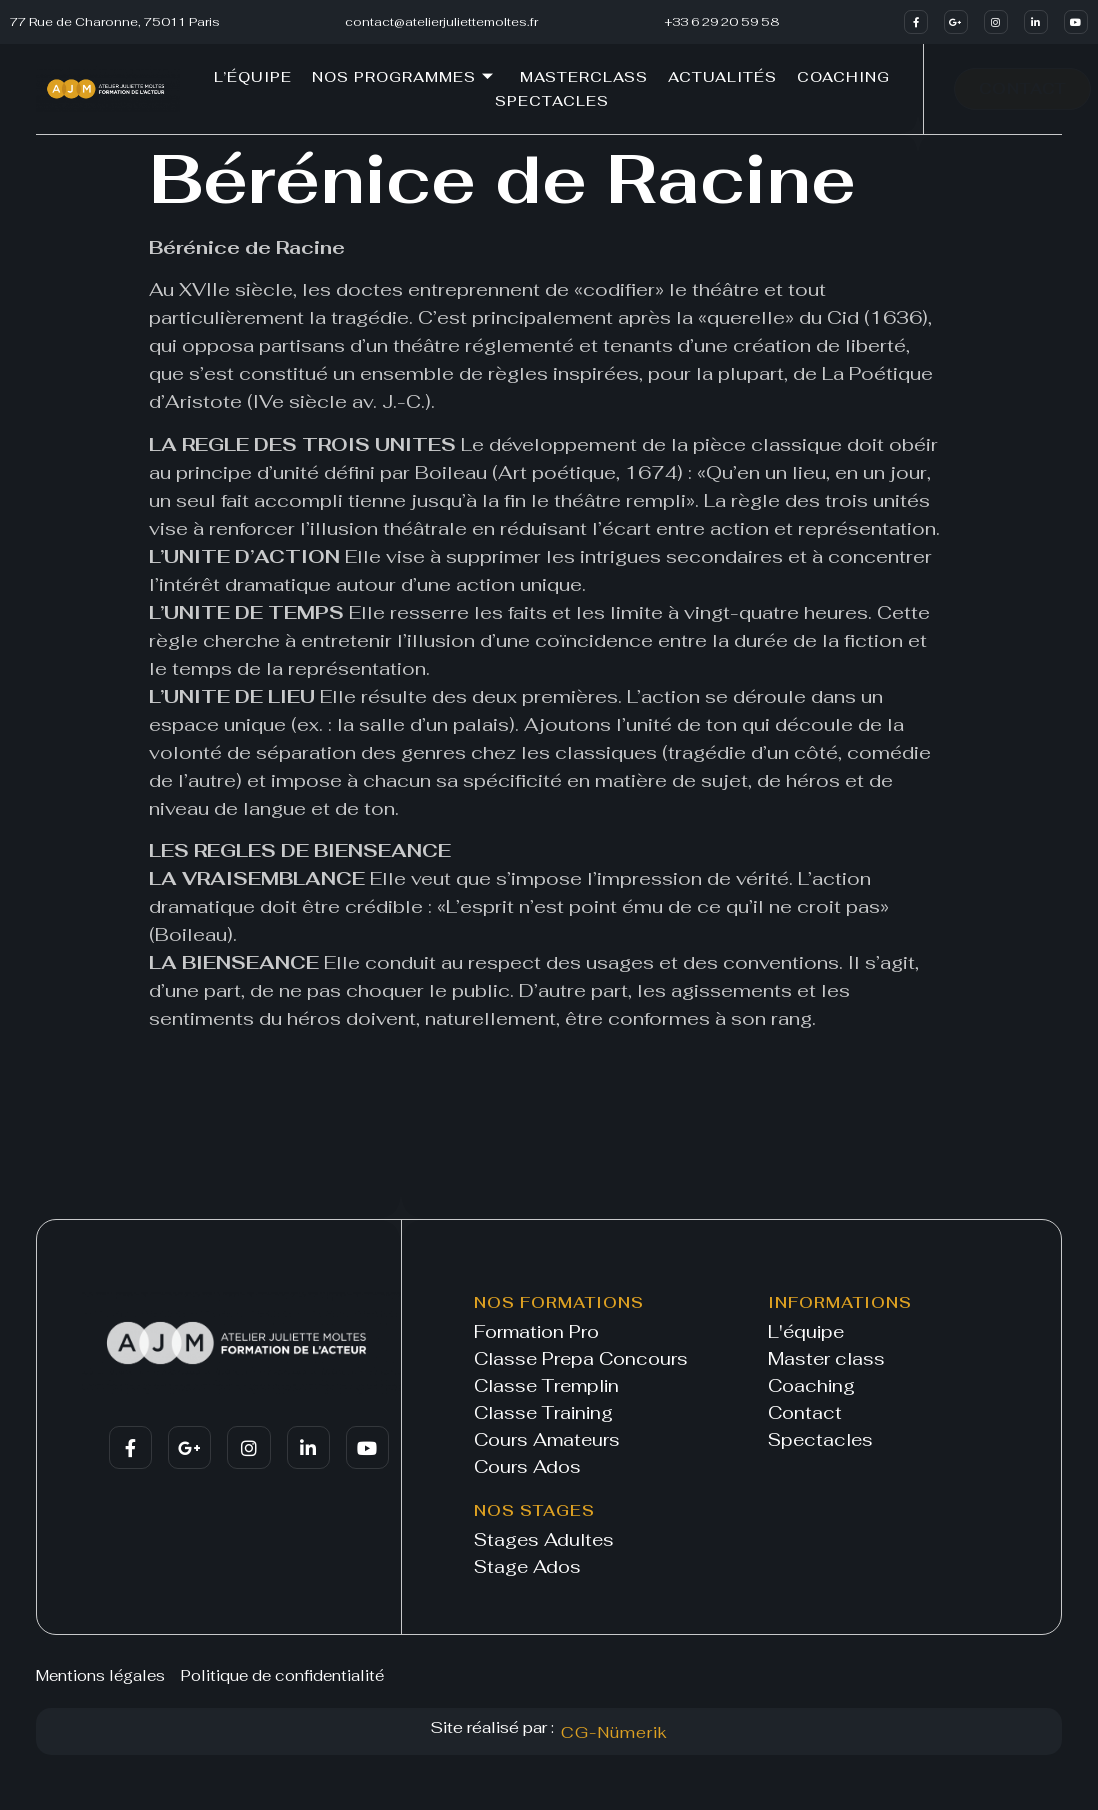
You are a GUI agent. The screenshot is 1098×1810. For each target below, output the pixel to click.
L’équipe (253, 77)
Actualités (722, 77)
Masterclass (584, 77)
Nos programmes (403, 77)
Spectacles (552, 101)
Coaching (843, 77)
